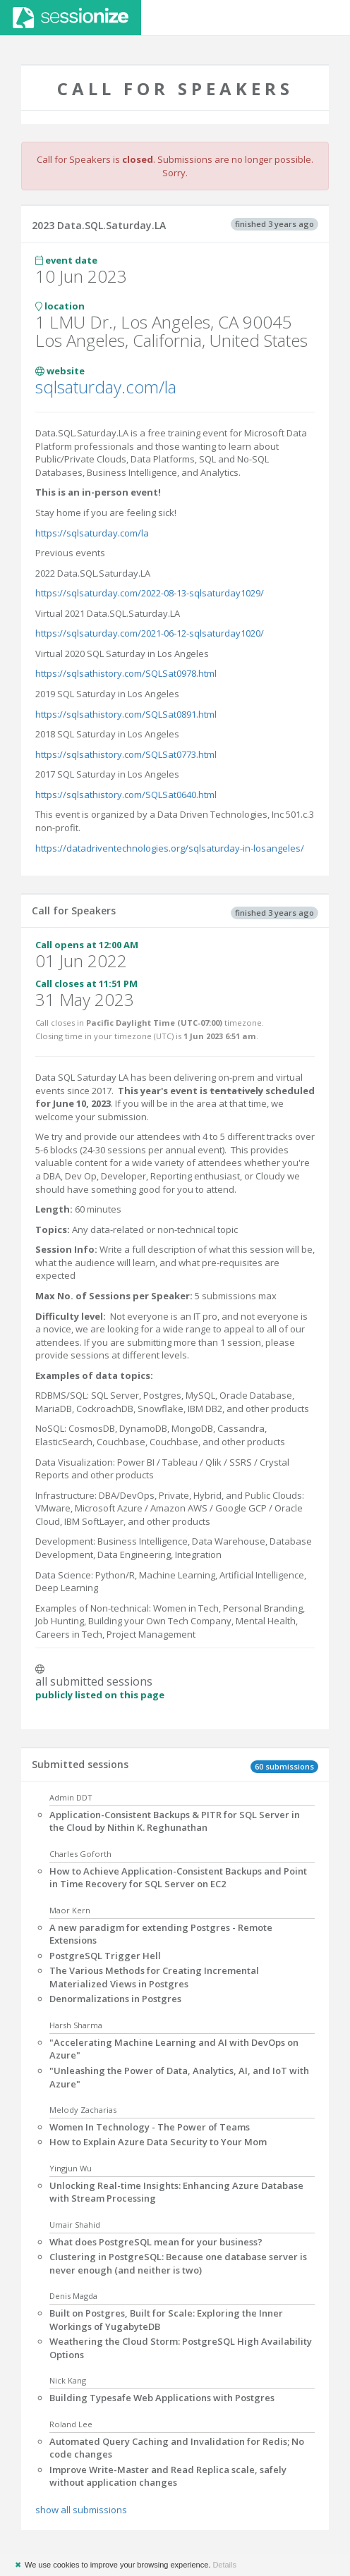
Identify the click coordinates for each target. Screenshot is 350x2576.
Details (224, 2564)
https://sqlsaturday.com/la (92, 533)
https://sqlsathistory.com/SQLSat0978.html (126, 673)
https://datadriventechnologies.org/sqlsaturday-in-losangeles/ (169, 848)
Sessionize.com (70, 17)
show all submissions (81, 2509)
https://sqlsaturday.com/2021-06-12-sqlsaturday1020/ (149, 633)
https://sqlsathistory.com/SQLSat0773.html (126, 754)
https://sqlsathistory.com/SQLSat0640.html (126, 794)
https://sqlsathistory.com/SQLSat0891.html (126, 714)
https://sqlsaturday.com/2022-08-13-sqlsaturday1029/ (149, 593)
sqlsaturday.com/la (105, 386)
